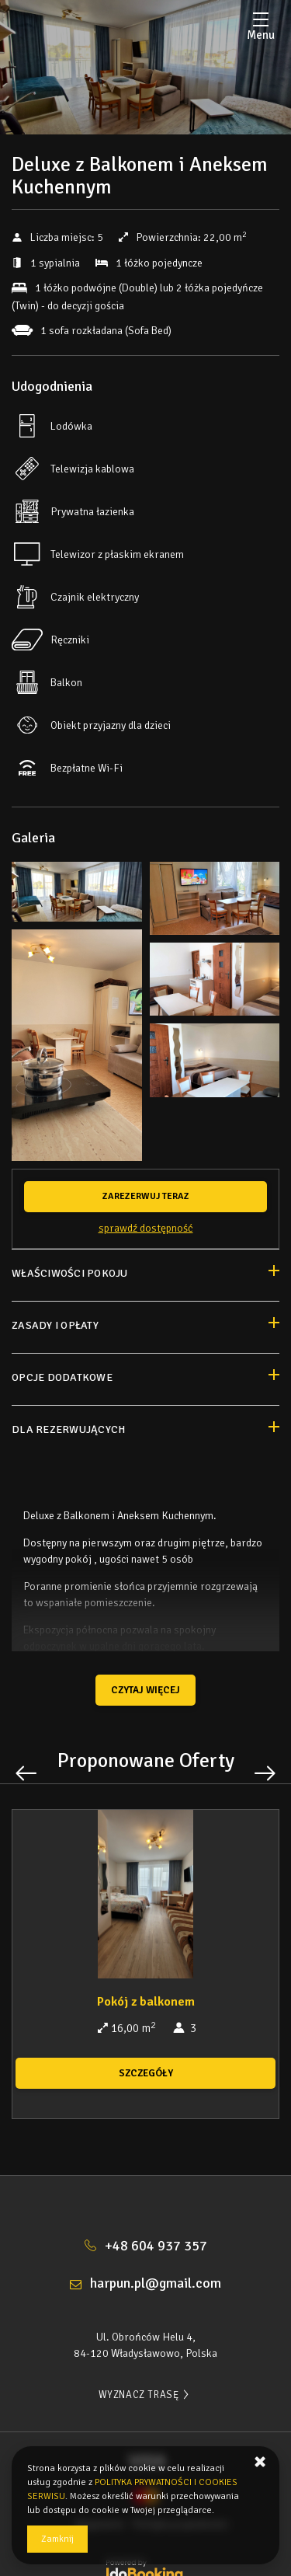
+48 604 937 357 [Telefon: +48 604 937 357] (156, 2245)
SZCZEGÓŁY (146, 2073)
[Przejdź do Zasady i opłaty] (145, 1327)
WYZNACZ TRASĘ (146, 2395)
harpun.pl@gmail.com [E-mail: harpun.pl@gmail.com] (155, 2283)
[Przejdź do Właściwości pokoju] (145, 1275)
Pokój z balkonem (146, 2002)
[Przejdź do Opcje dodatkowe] (145, 1379)
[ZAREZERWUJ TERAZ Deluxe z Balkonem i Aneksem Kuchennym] (145, 1196)
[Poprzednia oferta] (26, 1773)
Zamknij (57, 2539)
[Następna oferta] (265, 1773)
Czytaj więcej (145, 1690)
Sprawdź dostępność (146, 1228)
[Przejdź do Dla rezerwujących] (145, 1431)
